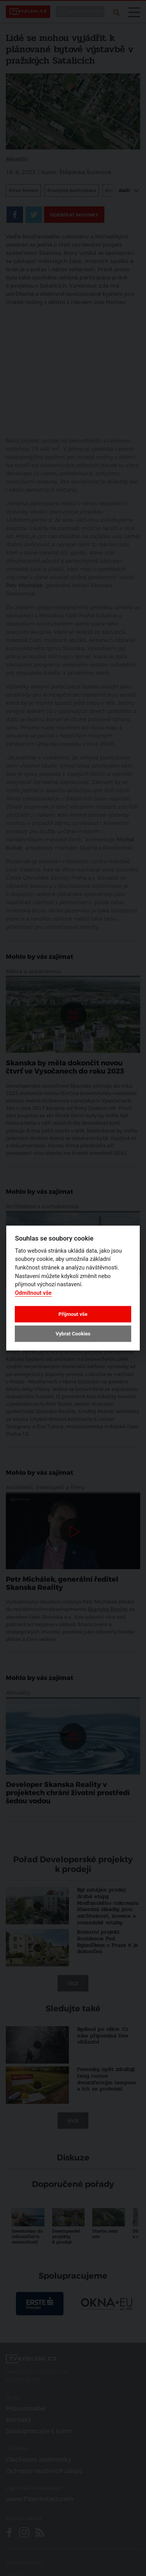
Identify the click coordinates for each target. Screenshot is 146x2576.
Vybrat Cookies (73, 1334)
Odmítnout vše (33, 1292)
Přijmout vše (72, 1314)
